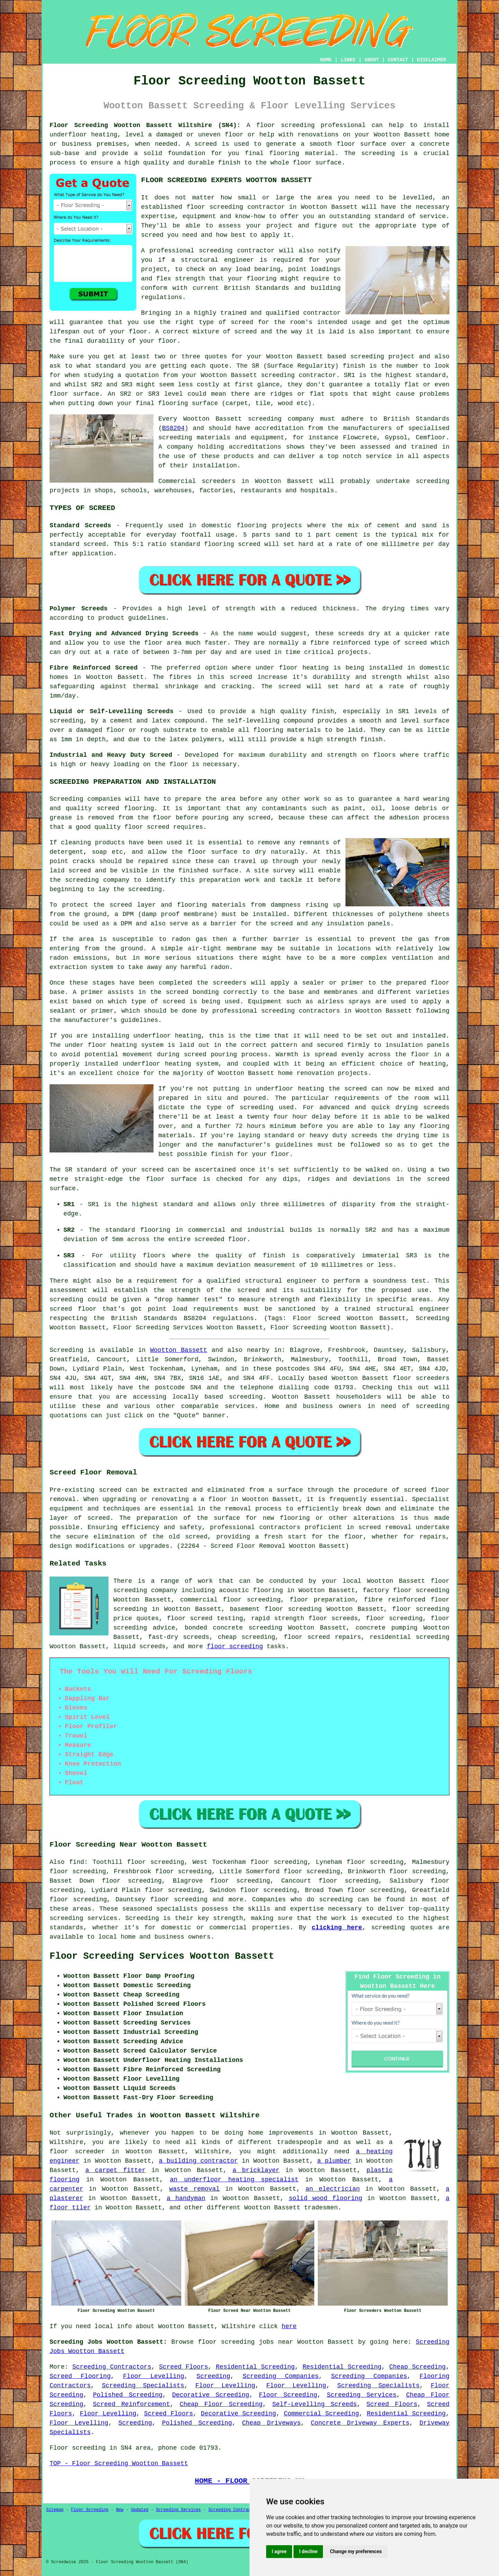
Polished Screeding (128, 2394)
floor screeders (421, 1378)
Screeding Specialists (143, 2385)
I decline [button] (308, 2551)
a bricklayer (256, 2170)
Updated (139, 2509)
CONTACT (398, 60)
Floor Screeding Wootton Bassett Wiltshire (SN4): (145, 125)
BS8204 (173, 428)
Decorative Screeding (210, 2394)
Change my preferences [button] (356, 2551)
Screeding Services (361, 2394)
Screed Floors (183, 2366)
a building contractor (198, 2160)
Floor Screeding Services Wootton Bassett (162, 1956)
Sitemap (54, 2509)
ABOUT (372, 60)
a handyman (186, 2198)
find (76, 1862)
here (289, 2326)
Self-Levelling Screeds (314, 2404)
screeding (246, 1396)
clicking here (337, 1927)
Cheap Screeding (417, 2366)
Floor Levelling (153, 2376)
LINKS (348, 60)
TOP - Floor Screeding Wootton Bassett (119, 2463)
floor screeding (235, 1646)
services (239, 1406)
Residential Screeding (255, 2366)
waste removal (194, 2188)
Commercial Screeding (321, 2413)
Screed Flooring (80, 2376)
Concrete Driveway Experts (360, 2423)
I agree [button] (279, 2551)
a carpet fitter (115, 2170)
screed (242, 322)
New (120, 2509)
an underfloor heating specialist (234, 2179)
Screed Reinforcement (131, 2404)
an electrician (333, 2188)
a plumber (334, 2160)
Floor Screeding (288, 2394)
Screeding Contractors (111, 2366)
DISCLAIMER (431, 60)
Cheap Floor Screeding (221, 2404)
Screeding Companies (280, 2376)
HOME (326, 60)
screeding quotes (402, 1927)
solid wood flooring (325, 2198)
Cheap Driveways (271, 2423)
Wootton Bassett (178, 1350)
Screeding (213, 2376)
